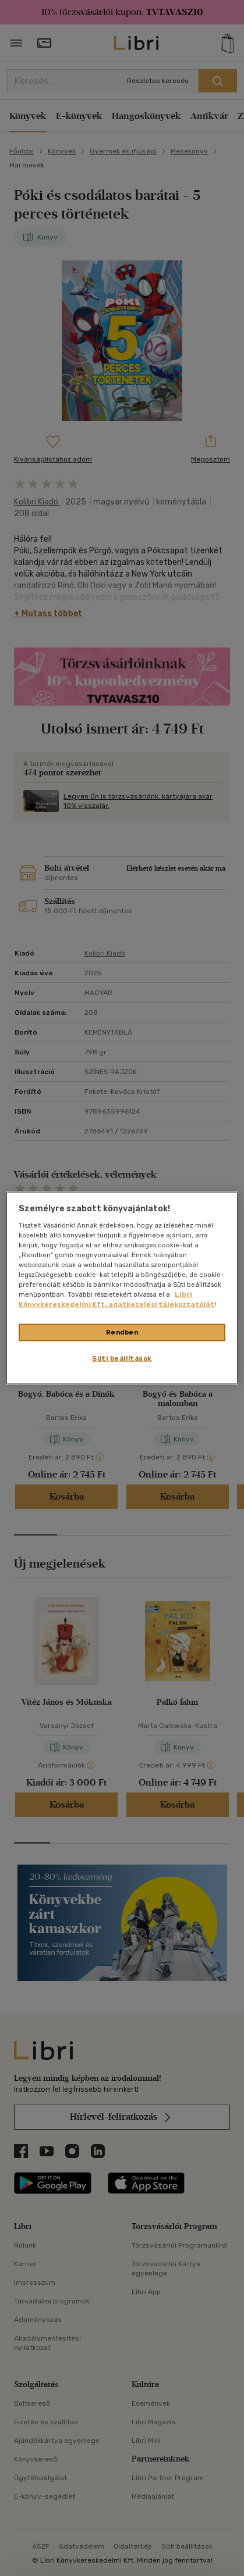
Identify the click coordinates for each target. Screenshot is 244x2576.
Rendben (122, 1332)
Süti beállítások (122, 1358)
